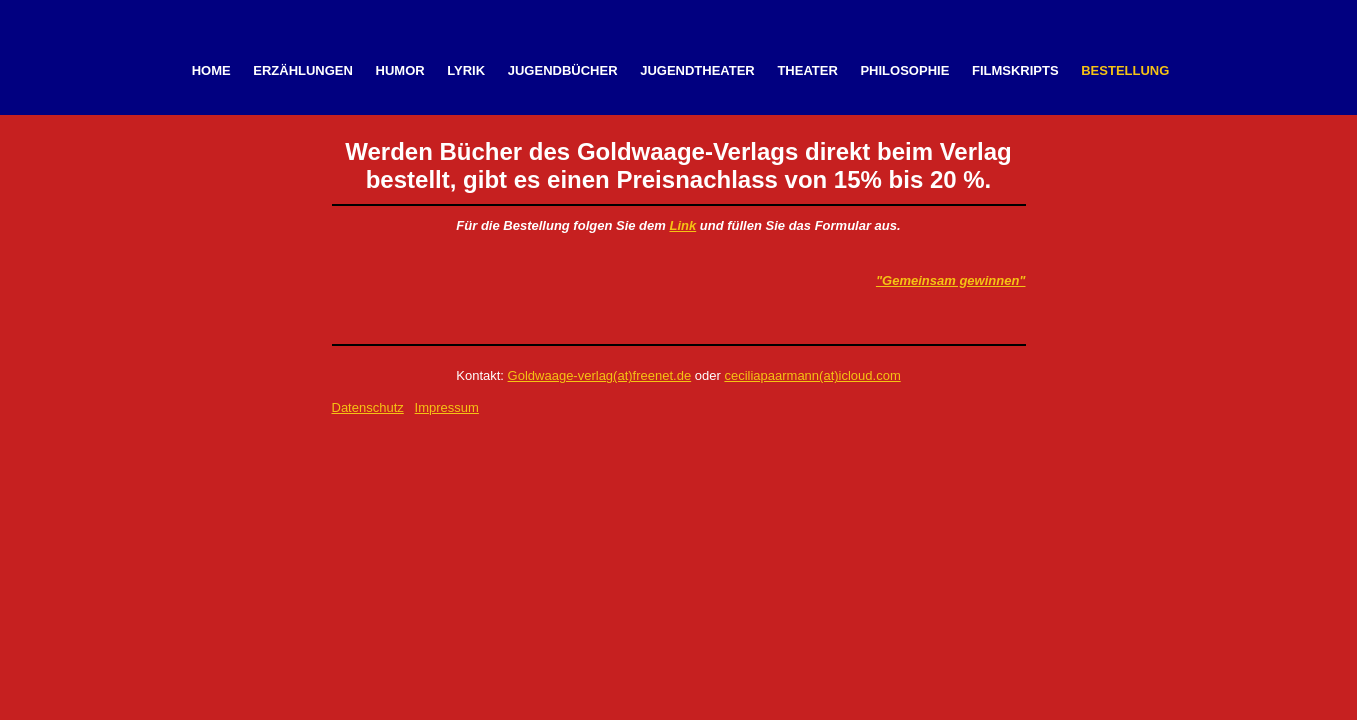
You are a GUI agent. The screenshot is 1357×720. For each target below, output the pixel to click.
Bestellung (1125, 70)
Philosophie (904, 70)
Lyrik (466, 70)
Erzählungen (303, 70)
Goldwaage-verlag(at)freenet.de (600, 375)
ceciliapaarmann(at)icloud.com (812, 375)
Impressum (447, 407)
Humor (400, 70)
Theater (807, 70)
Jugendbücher (563, 70)
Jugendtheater (697, 70)
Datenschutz (368, 407)
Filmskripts (1015, 70)
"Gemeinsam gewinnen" (951, 280)
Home (211, 70)
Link (682, 225)
